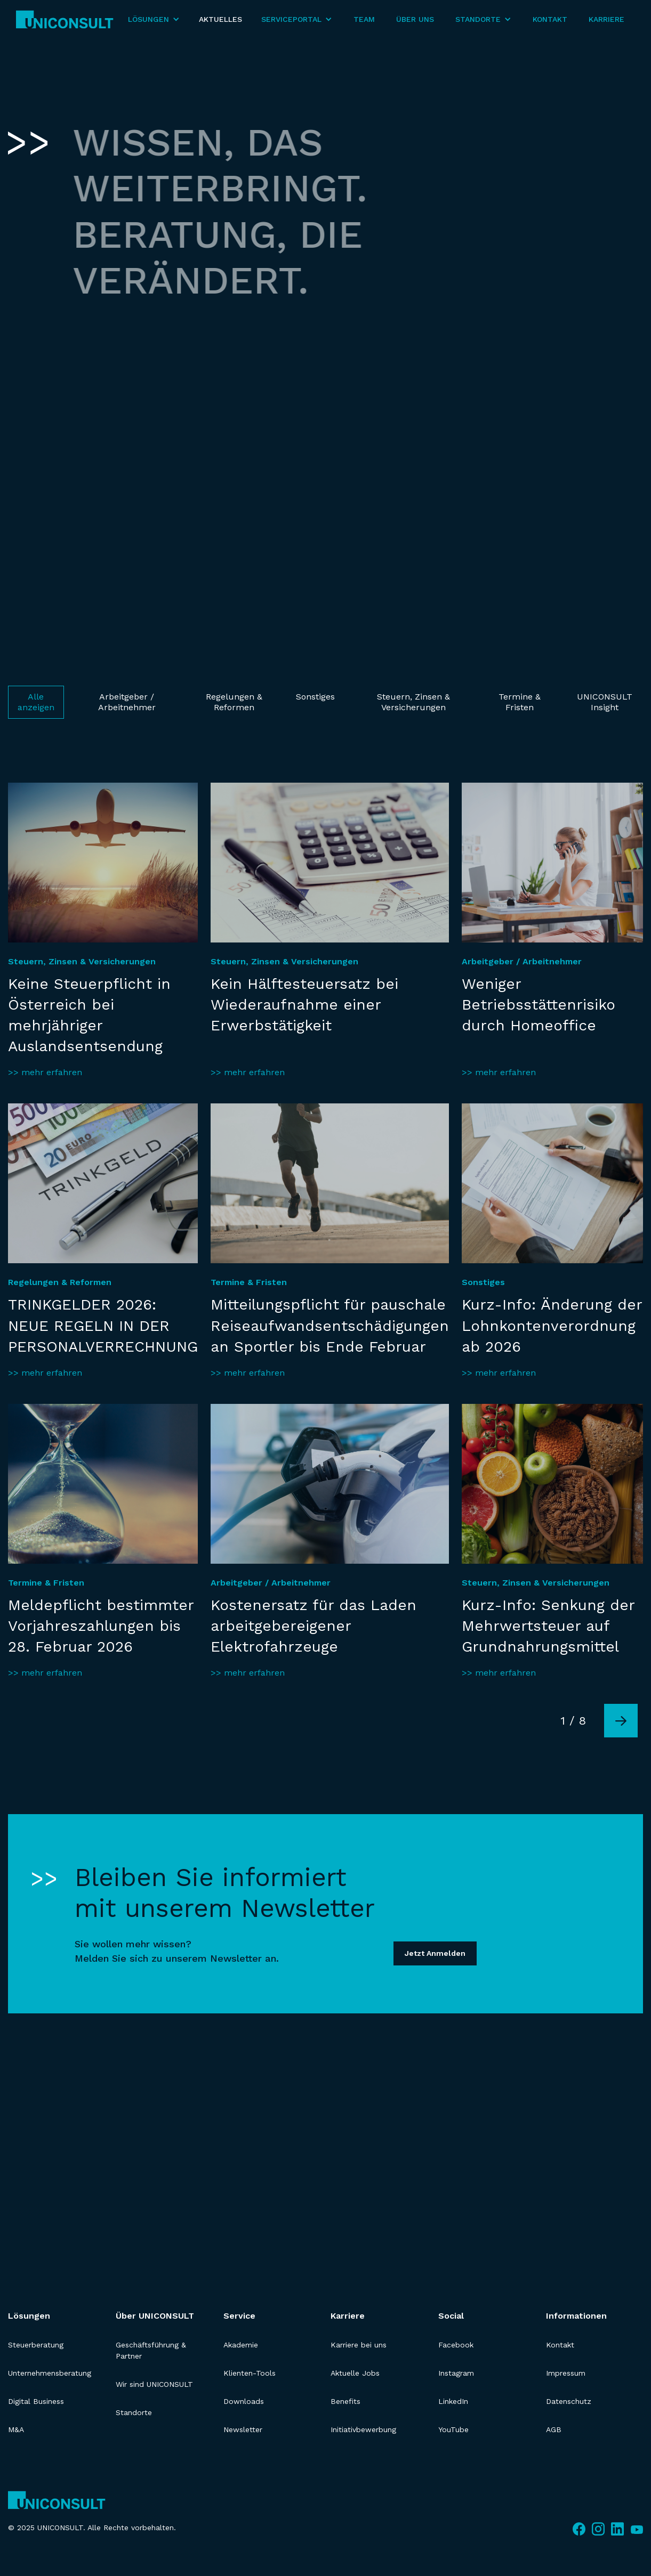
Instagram (456, 2373)
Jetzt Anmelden (435, 1953)
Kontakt (550, 19)
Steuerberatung (35, 2345)
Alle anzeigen (36, 702)
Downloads (243, 2401)
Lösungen (29, 2316)
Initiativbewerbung (363, 2429)
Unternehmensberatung (49, 2373)
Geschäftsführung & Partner (151, 2350)
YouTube (453, 2429)
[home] (65, 19)
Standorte (134, 2412)
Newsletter (242, 2429)
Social (451, 2316)
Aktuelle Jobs (355, 2373)
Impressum (565, 2373)
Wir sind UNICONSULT (154, 2384)
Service (239, 2316)
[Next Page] (621, 1720)
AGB (553, 2429)
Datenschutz (568, 2401)
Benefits (345, 2401)
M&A (16, 2429)
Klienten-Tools (249, 2373)
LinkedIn (453, 2401)
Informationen (576, 2316)
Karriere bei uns (359, 2345)
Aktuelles (220, 19)
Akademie (240, 2345)
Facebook (455, 2345)
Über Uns (415, 19)
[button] (153, 19)
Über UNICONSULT (155, 2316)
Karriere (606, 19)
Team (364, 19)
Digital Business (36, 2401)
